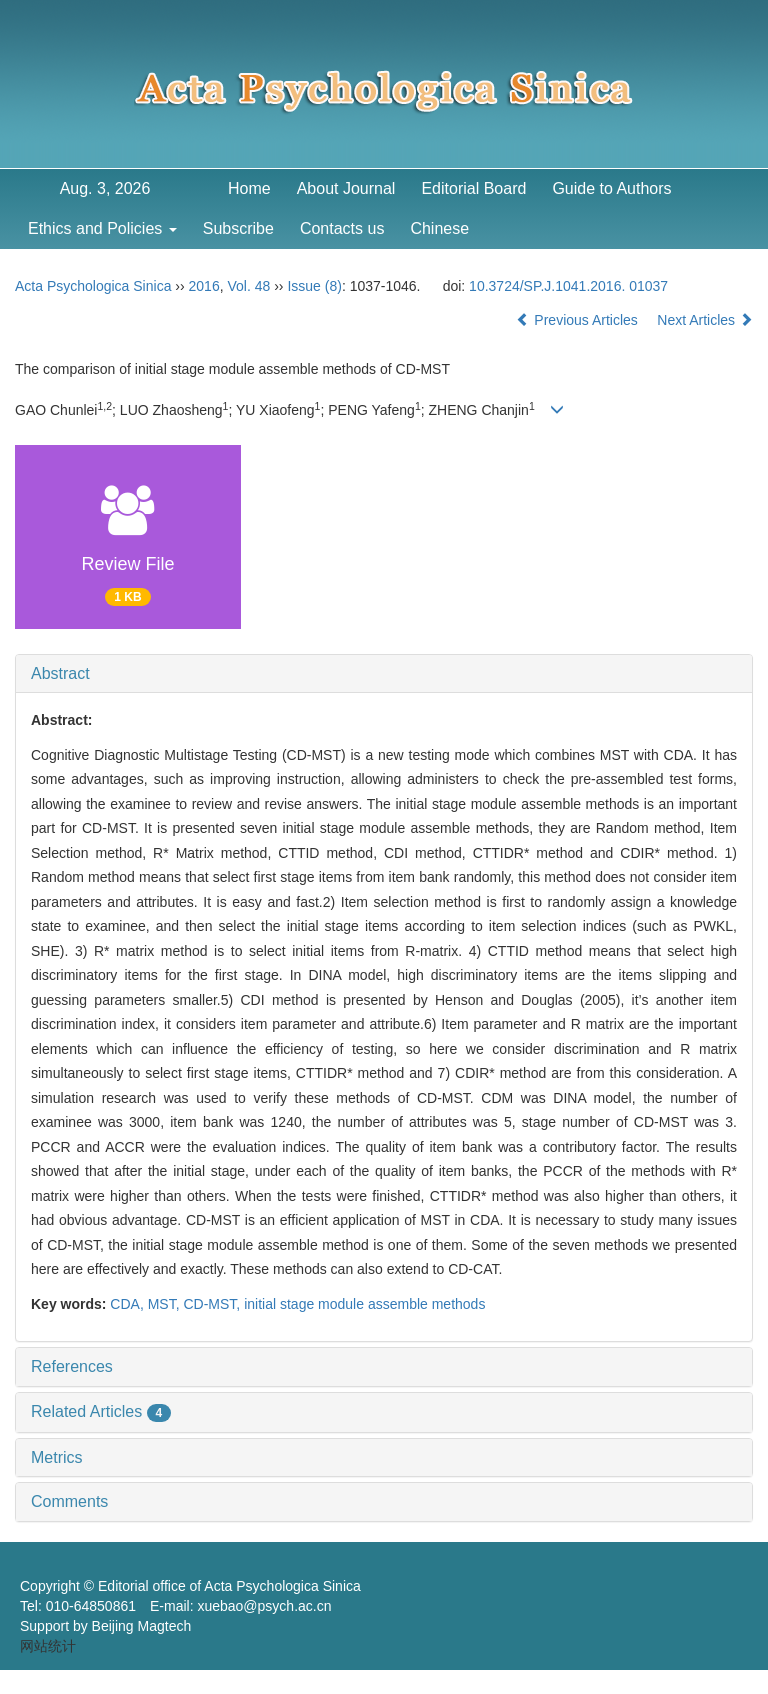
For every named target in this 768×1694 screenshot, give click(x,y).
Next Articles (705, 320)
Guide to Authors (611, 188)
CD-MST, (213, 1304)
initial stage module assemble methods (364, 1304)
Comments (69, 1501)
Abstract (60, 673)
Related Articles (101, 1411)
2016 (204, 286)
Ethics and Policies (102, 228)
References (72, 1366)
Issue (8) (314, 286)
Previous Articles (578, 320)
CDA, (128, 1304)
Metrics (57, 1457)
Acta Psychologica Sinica (93, 286)
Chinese (439, 228)
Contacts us (342, 228)
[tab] (384, 674)
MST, (166, 1304)
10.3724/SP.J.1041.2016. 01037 (568, 286)
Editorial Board (473, 188)
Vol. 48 (248, 286)
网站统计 (48, 1646)
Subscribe (238, 228)
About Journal (346, 188)
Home (249, 188)
